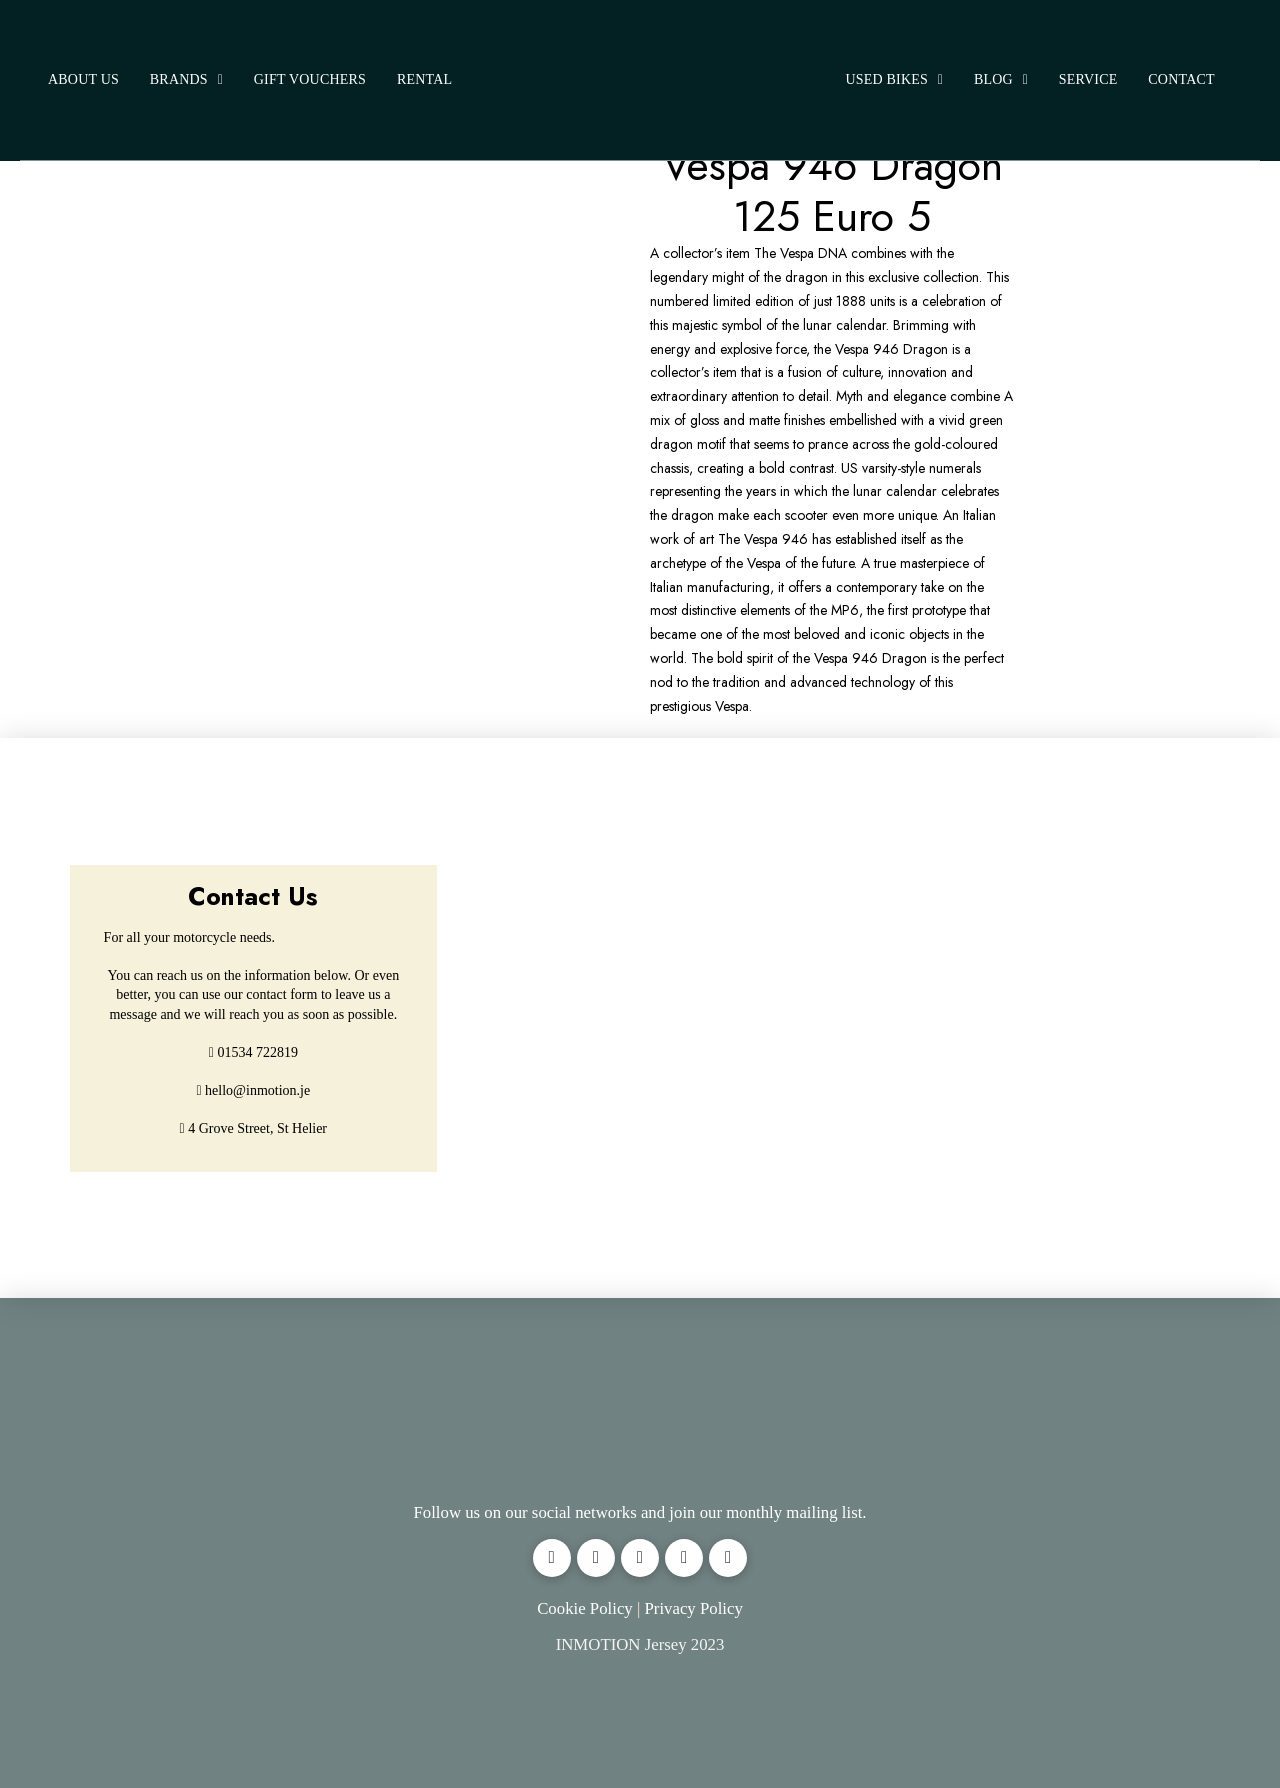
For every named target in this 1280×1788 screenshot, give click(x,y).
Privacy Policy (693, 1608)
